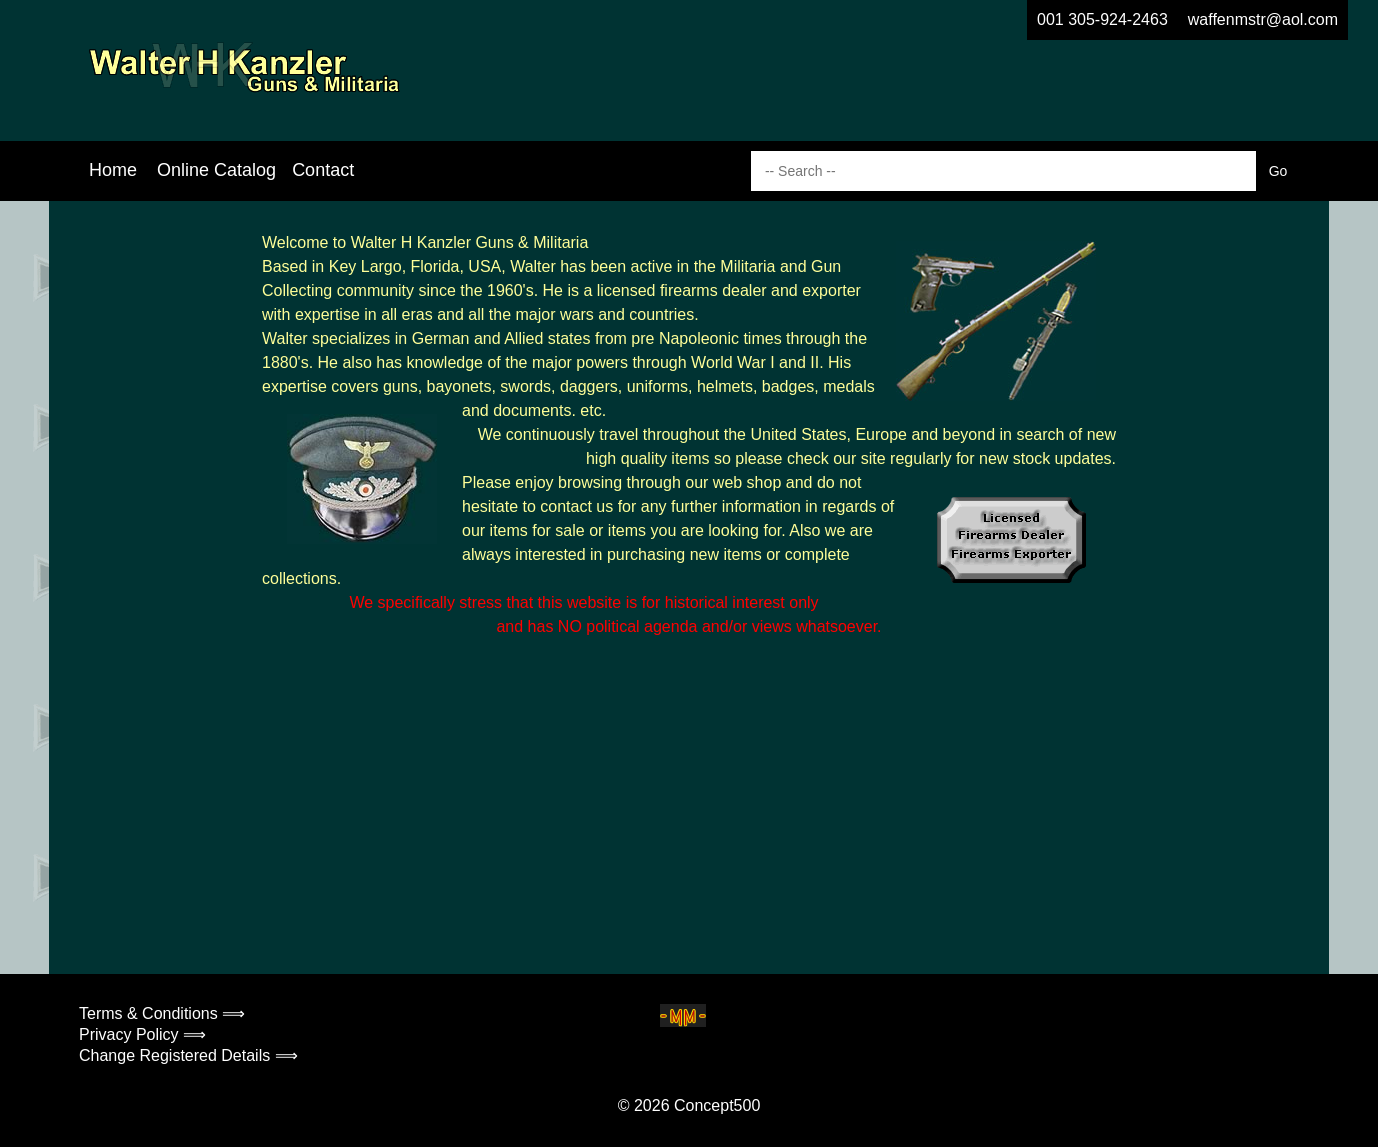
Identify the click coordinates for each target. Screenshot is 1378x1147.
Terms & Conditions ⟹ (162, 1013)
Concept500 (717, 1105)
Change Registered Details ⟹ (188, 1055)
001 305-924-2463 (1102, 19)
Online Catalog (216, 170)
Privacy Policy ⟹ (142, 1034)
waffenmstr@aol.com (1263, 19)
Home (113, 170)
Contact (323, 170)
